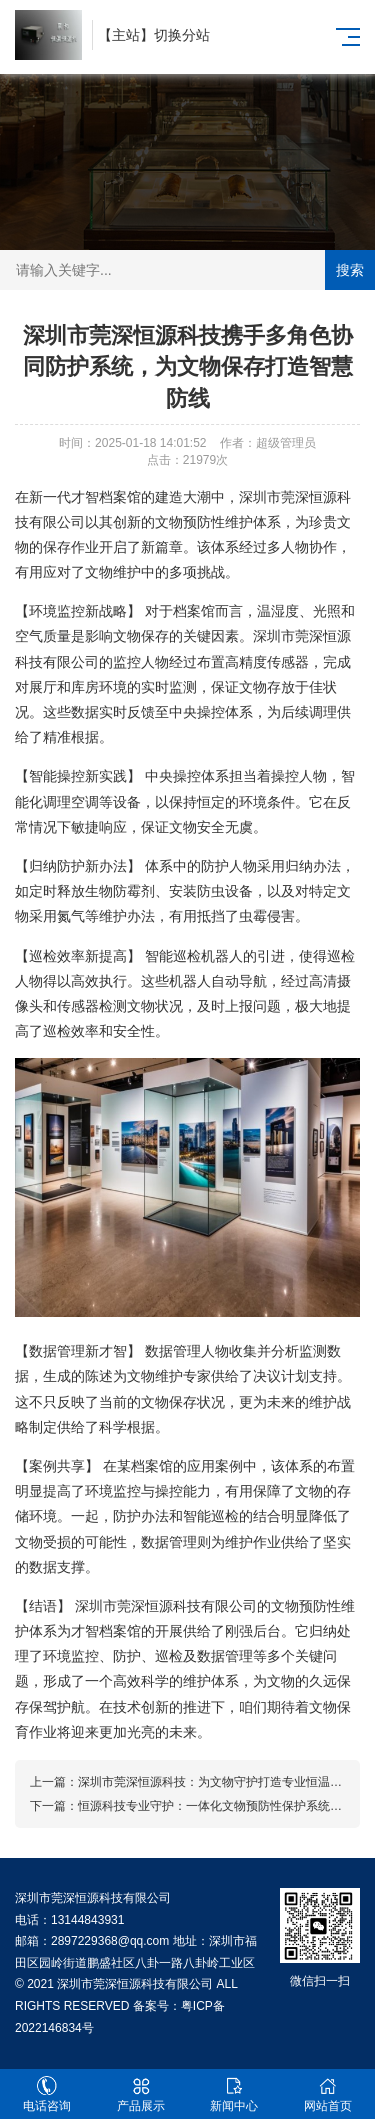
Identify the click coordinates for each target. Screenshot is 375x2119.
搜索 (350, 270)
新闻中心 (235, 2094)
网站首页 (328, 2094)
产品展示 (141, 2094)
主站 (126, 35)
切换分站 (182, 35)
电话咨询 (47, 2094)
